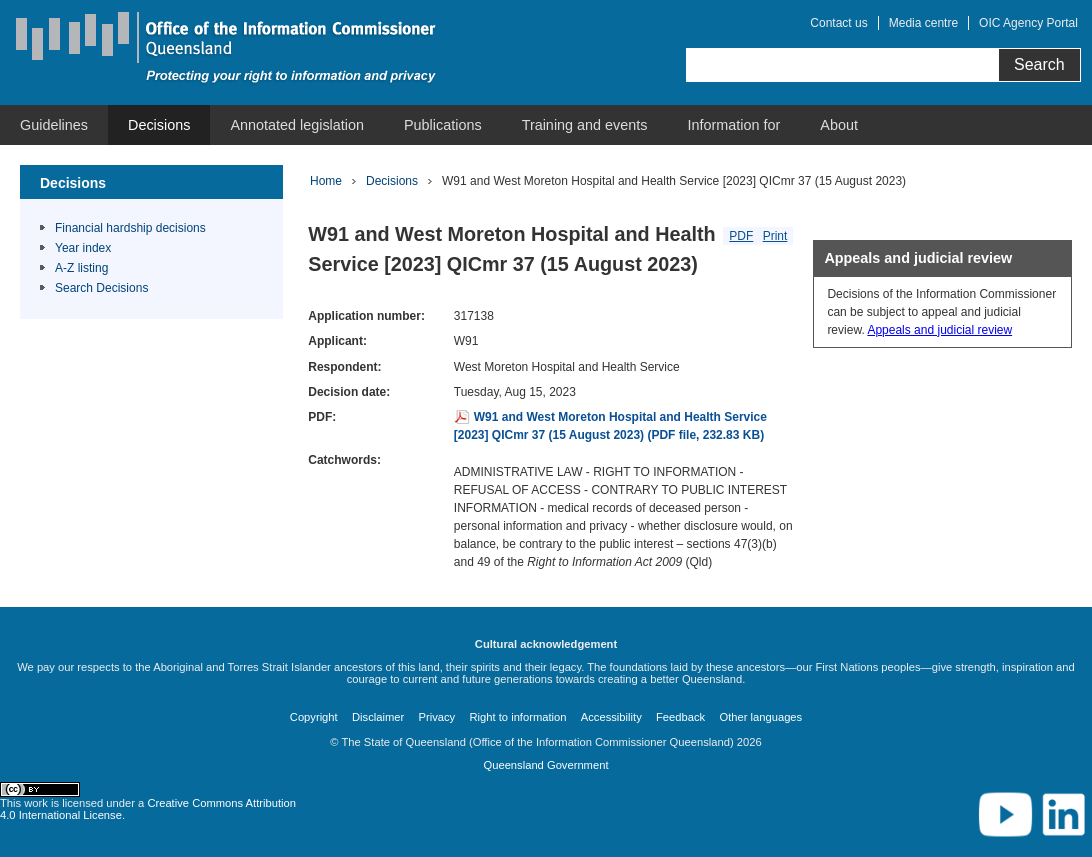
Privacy (437, 717)
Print (775, 236)
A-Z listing (81, 268)
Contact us (838, 23)
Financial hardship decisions (130, 228)
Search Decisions (101, 288)
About (839, 125)
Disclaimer (378, 717)
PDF (741, 236)
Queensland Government (545, 765)
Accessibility (611, 717)
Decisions (159, 125)
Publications (443, 125)
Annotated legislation (297, 125)
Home (326, 181)
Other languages (760, 717)
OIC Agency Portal (1028, 23)
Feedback (680, 717)
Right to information (517, 717)
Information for (734, 125)
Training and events (585, 125)
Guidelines (54, 125)
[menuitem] (54, 125)
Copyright (314, 717)
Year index (83, 248)
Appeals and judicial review (939, 330)
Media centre (923, 23)
